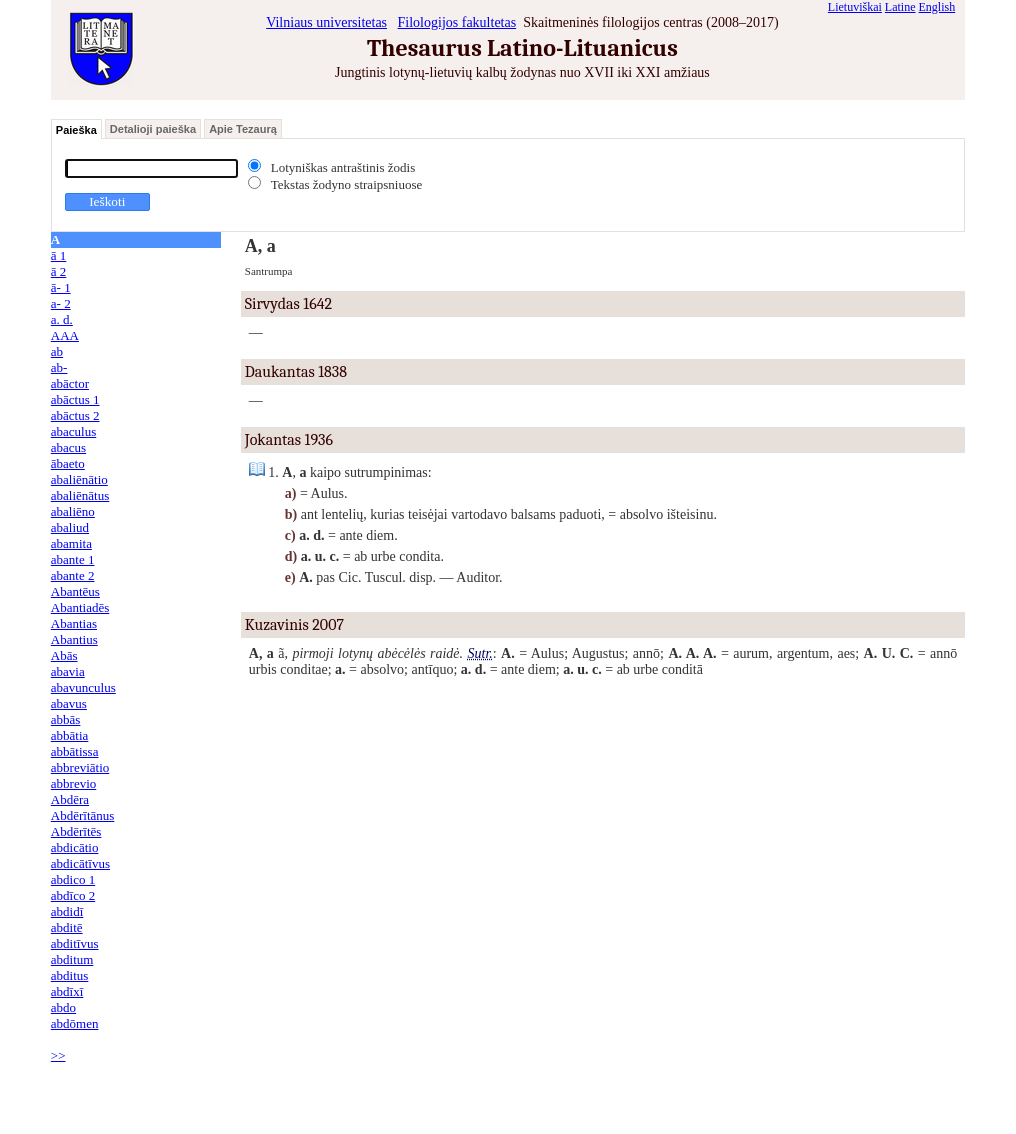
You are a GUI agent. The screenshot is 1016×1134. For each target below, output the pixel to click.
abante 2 (73, 575)
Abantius (74, 639)
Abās (64, 655)
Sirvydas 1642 (288, 304)
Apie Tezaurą (243, 129)
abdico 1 (73, 879)
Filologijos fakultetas (457, 22)
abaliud (70, 527)
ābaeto (68, 463)
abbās (66, 719)
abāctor (70, 383)
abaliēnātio (79, 479)
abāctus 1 (75, 399)
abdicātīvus (80, 863)
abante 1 (73, 559)
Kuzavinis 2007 (294, 625)
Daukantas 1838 (296, 372)
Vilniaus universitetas (326, 22)
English (937, 7)
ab (57, 351)
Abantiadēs (80, 607)
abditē (67, 927)
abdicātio (75, 847)
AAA (65, 335)
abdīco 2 (73, 895)
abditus (70, 975)
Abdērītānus (83, 815)
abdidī (67, 911)
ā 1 (59, 255)
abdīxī (67, 991)
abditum (72, 959)
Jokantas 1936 (289, 440)
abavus (69, 703)
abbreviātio (80, 767)
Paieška (76, 130)
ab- (59, 367)
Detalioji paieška (153, 129)
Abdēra (70, 799)
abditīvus (75, 943)
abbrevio (73, 783)
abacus (68, 447)
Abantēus (75, 591)
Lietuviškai (855, 7)
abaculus (73, 431)
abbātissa (75, 751)
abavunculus (83, 687)
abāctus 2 (75, 415)
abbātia (70, 735)
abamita (71, 543)
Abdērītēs (76, 831)
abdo (63, 1007)
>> (58, 1055)
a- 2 (61, 303)
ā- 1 (61, 287)
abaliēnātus (80, 495)
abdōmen (75, 1023)
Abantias (74, 623)
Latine (900, 7)
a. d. (62, 319)
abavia (68, 671)
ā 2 (59, 271)
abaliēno (73, 511)
